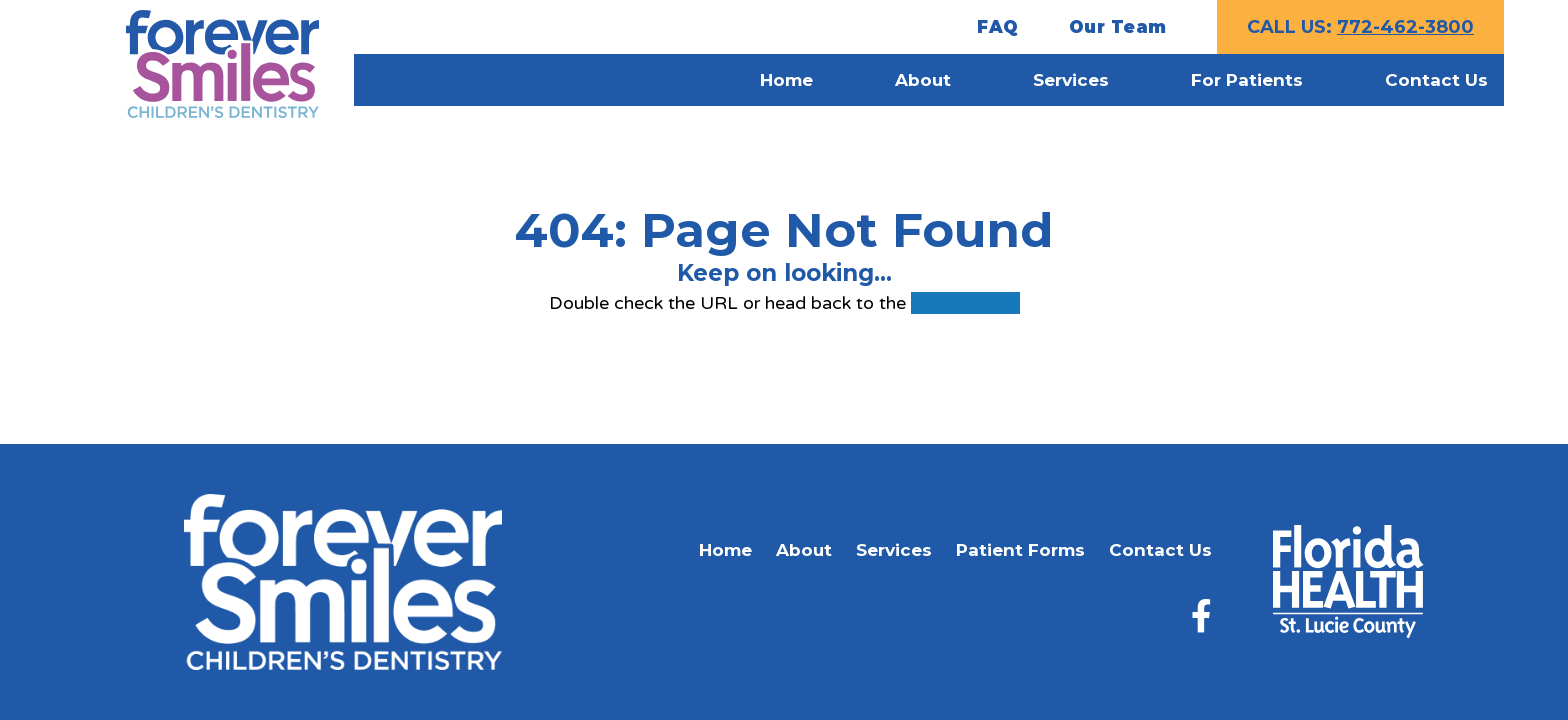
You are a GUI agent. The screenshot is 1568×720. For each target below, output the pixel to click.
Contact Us (1160, 550)
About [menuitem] (923, 80)
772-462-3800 (1405, 27)
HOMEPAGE (965, 303)
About (804, 550)
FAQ (998, 27)
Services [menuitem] (1071, 80)
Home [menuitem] (786, 80)
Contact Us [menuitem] (1436, 80)
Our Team (1118, 27)
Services (894, 550)
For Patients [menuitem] (1247, 80)
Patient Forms (1020, 550)
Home (725, 550)
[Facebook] (1201, 615)
